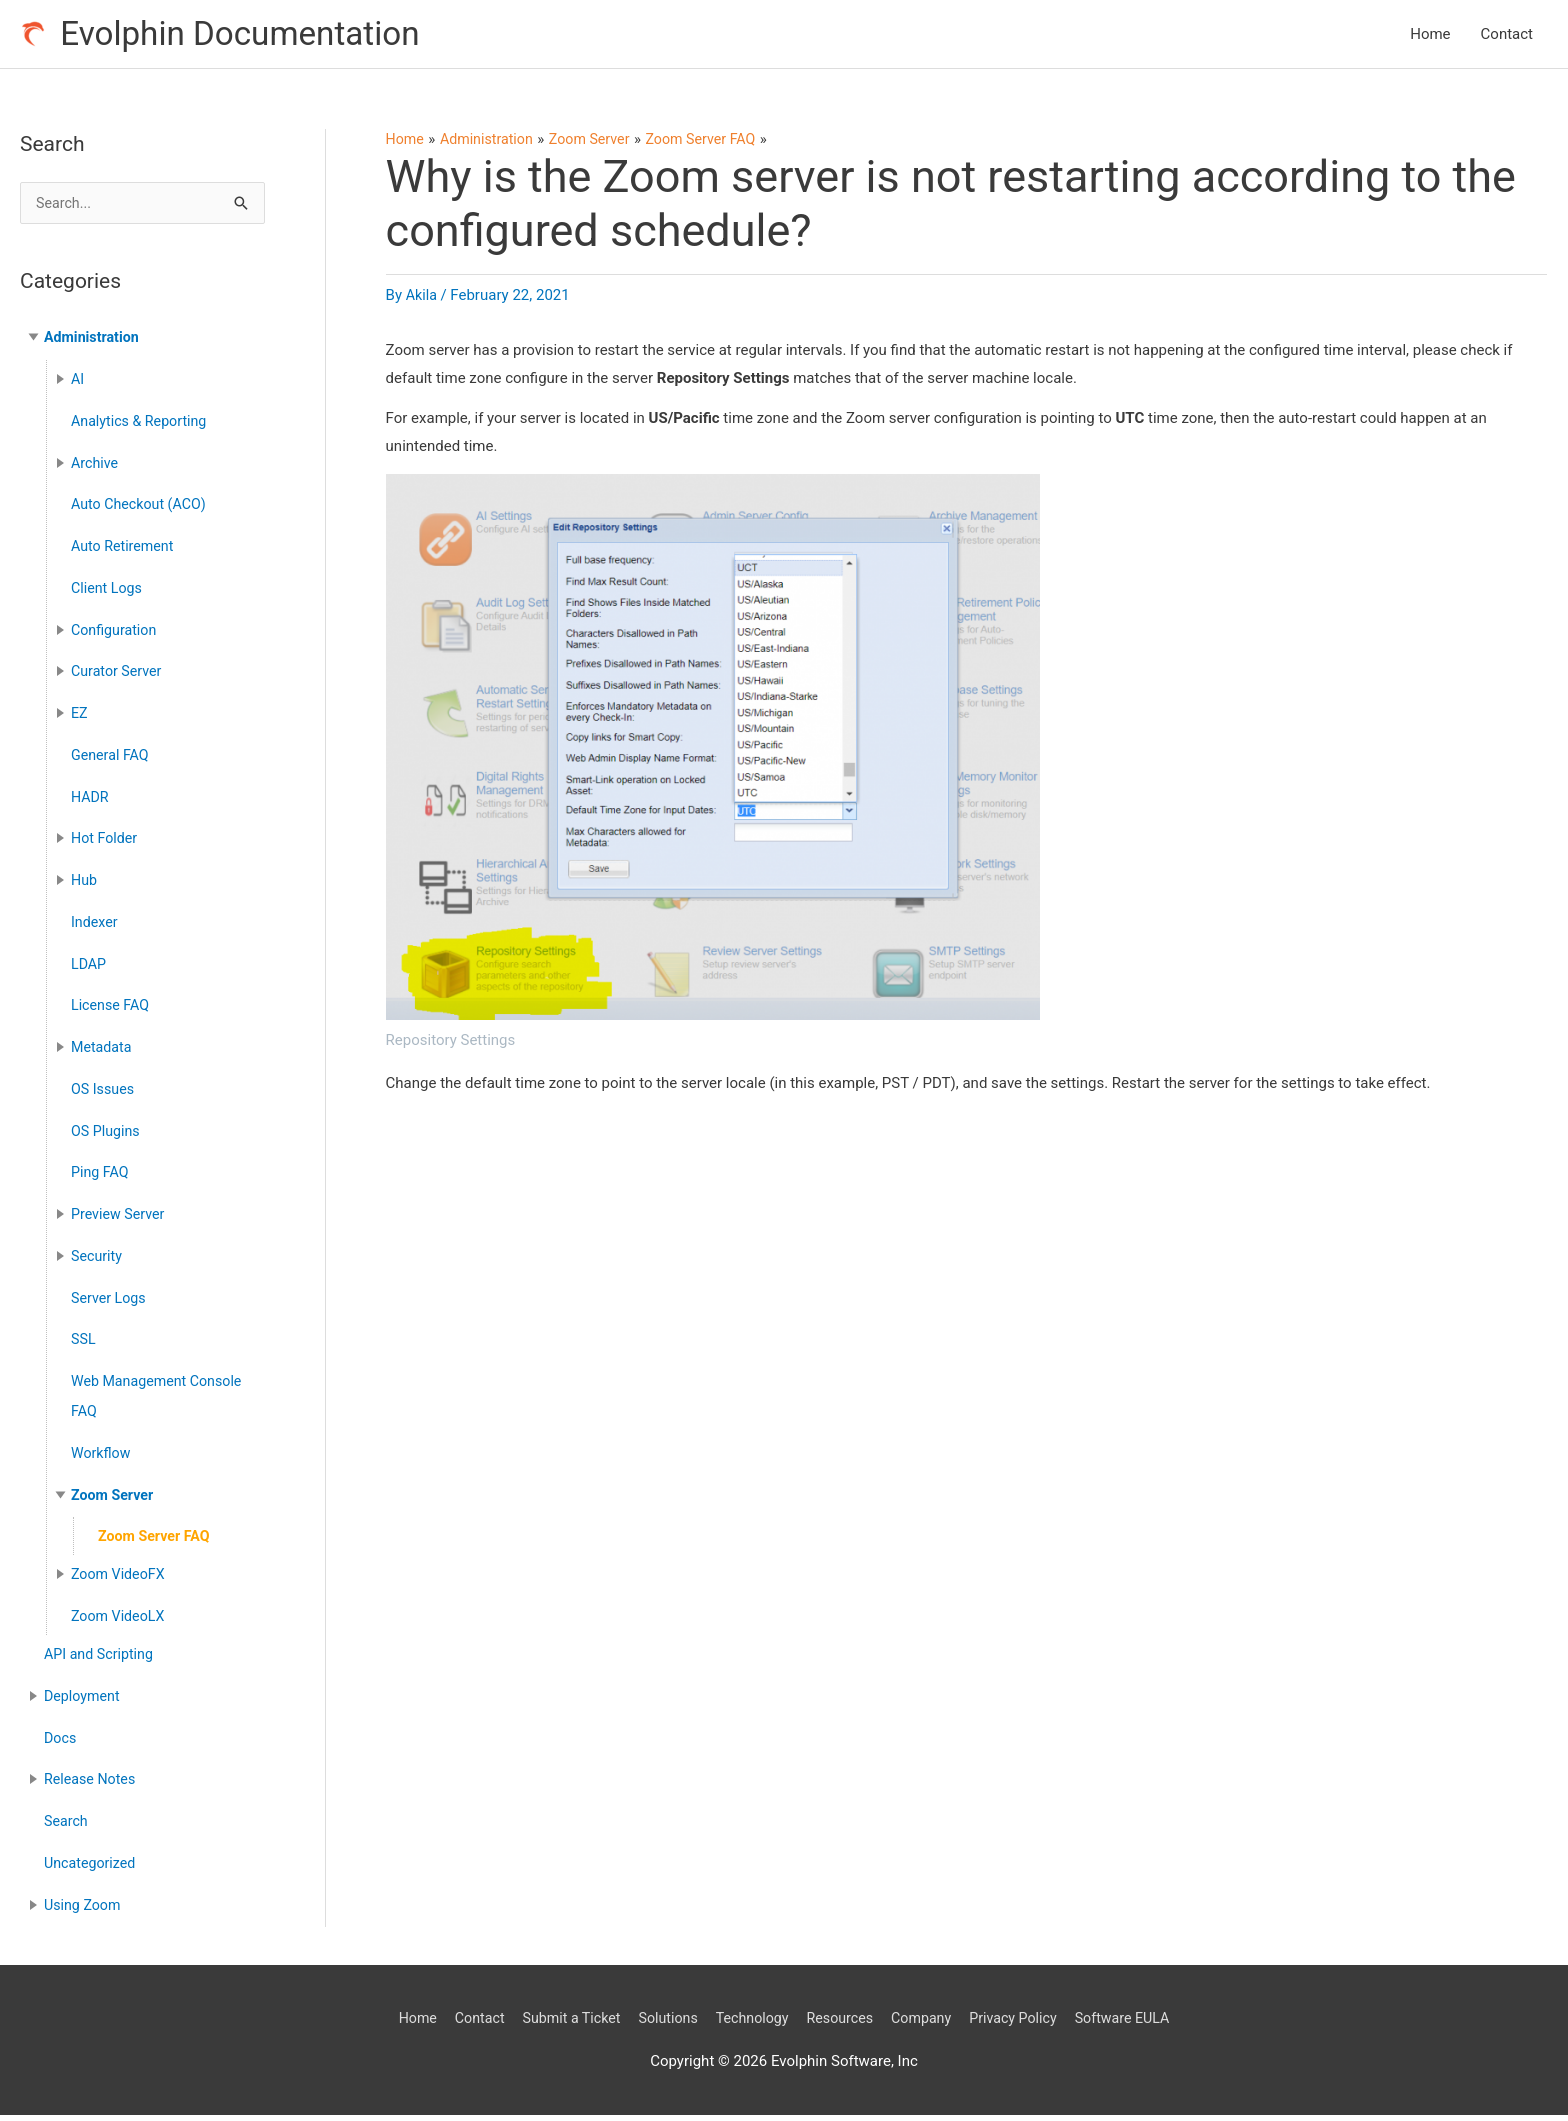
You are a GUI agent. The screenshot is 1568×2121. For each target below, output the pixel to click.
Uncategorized (92, 1869)
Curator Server (118, 677)
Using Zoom (84, 1910)
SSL (84, 1345)
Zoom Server (114, 1500)
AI (78, 385)
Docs (61, 1743)
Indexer (95, 928)
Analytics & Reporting (142, 427)
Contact (1507, 36)
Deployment (84, 1702)
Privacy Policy (1025, 2023)
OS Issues (104, 1095)
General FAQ (112, 761)
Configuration (116, 635)
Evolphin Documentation (250, 35)
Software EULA (1140, 2023)
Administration (94, 343)
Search (67, 1827)
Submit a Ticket (560, 2023)
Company (928, 2023)
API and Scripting (101, 1660)
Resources (843, 2023)
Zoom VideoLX (120, 1622)
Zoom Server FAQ (157, 1542)
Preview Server (120, 1220)
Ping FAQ (101, 1178)
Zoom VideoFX (120, 1580)
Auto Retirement (125, 552)
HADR (91, 802)
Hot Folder (106, 844)
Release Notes (92, 1785)
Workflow (102, 1459)
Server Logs (110, 1303)
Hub (84, 886)
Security (98, 1262)
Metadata (103, 1053)
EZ (80, 719)
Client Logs (108, 594)
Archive (96, 468)
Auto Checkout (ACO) (142, 510)
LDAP (89, 969)
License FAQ (112, 1011)
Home (1430, 36)
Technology (750, 2023)
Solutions (662, 2023)
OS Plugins (107, 1136)
